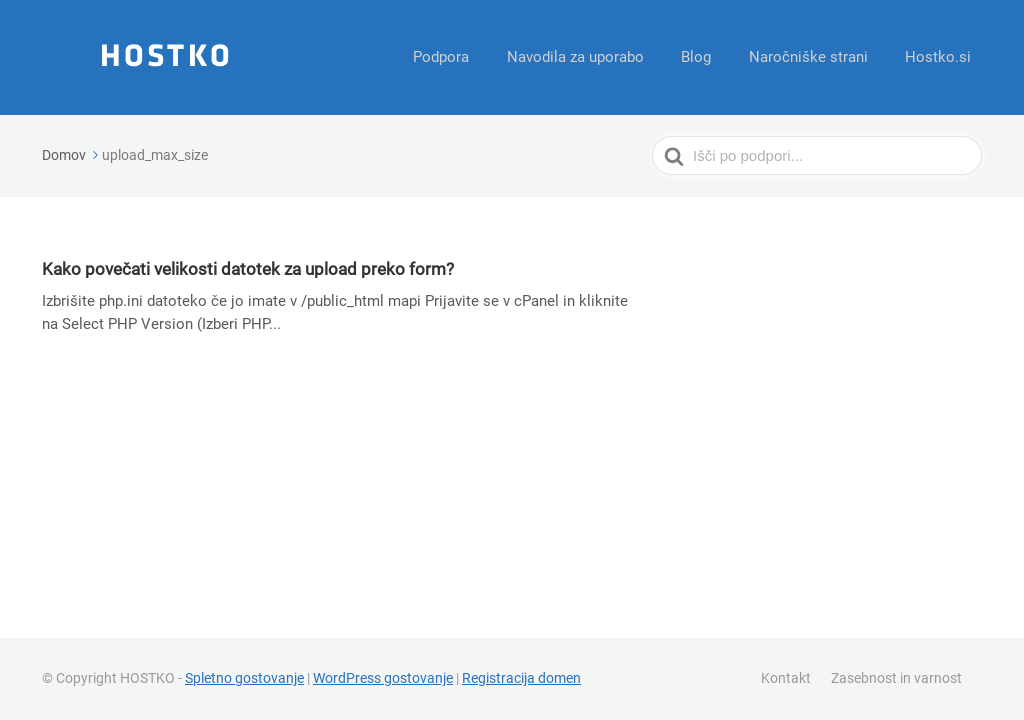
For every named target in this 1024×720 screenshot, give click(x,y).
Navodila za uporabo (594, 57)
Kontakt (786, 678)
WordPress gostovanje (383, 678)
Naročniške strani (816, 57)
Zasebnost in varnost (896, 678)
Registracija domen (521, 678)
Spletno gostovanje (244, 678)
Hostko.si (941, 57)
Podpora (466, 57)
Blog (710, 57)
